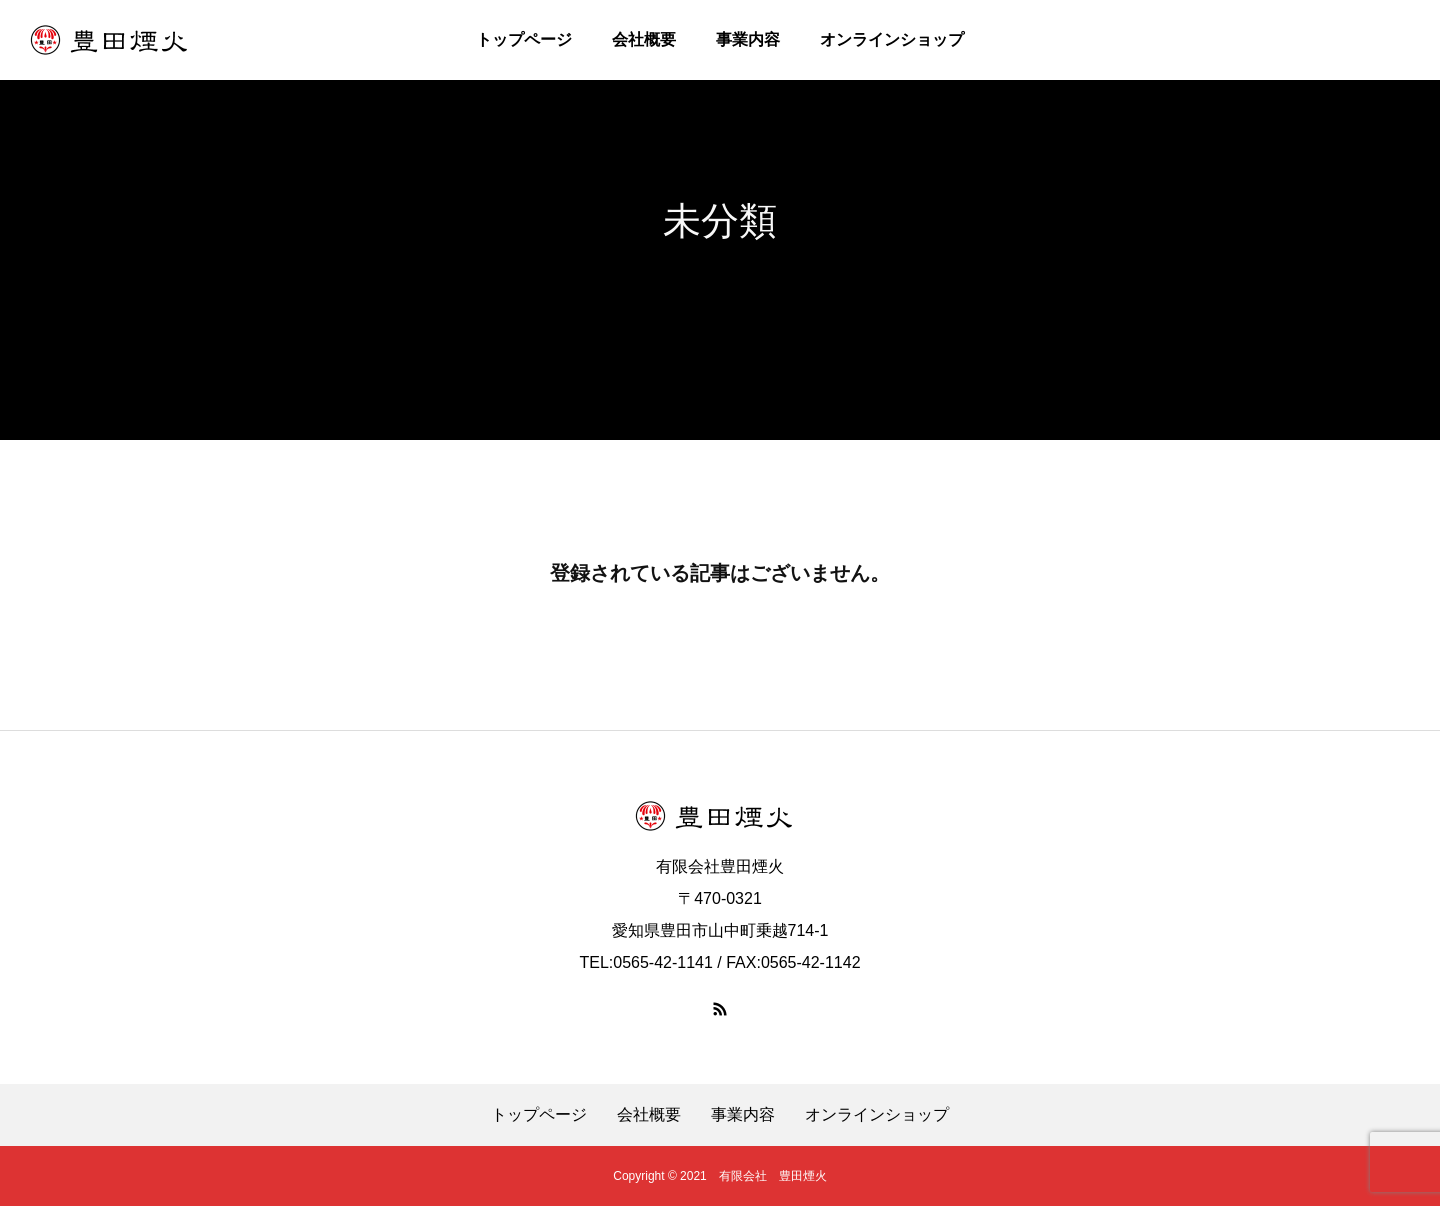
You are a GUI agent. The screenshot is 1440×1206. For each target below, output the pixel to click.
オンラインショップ (892, 39)
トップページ (524, 39)
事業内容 (748, 39)
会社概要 (644, 39)
